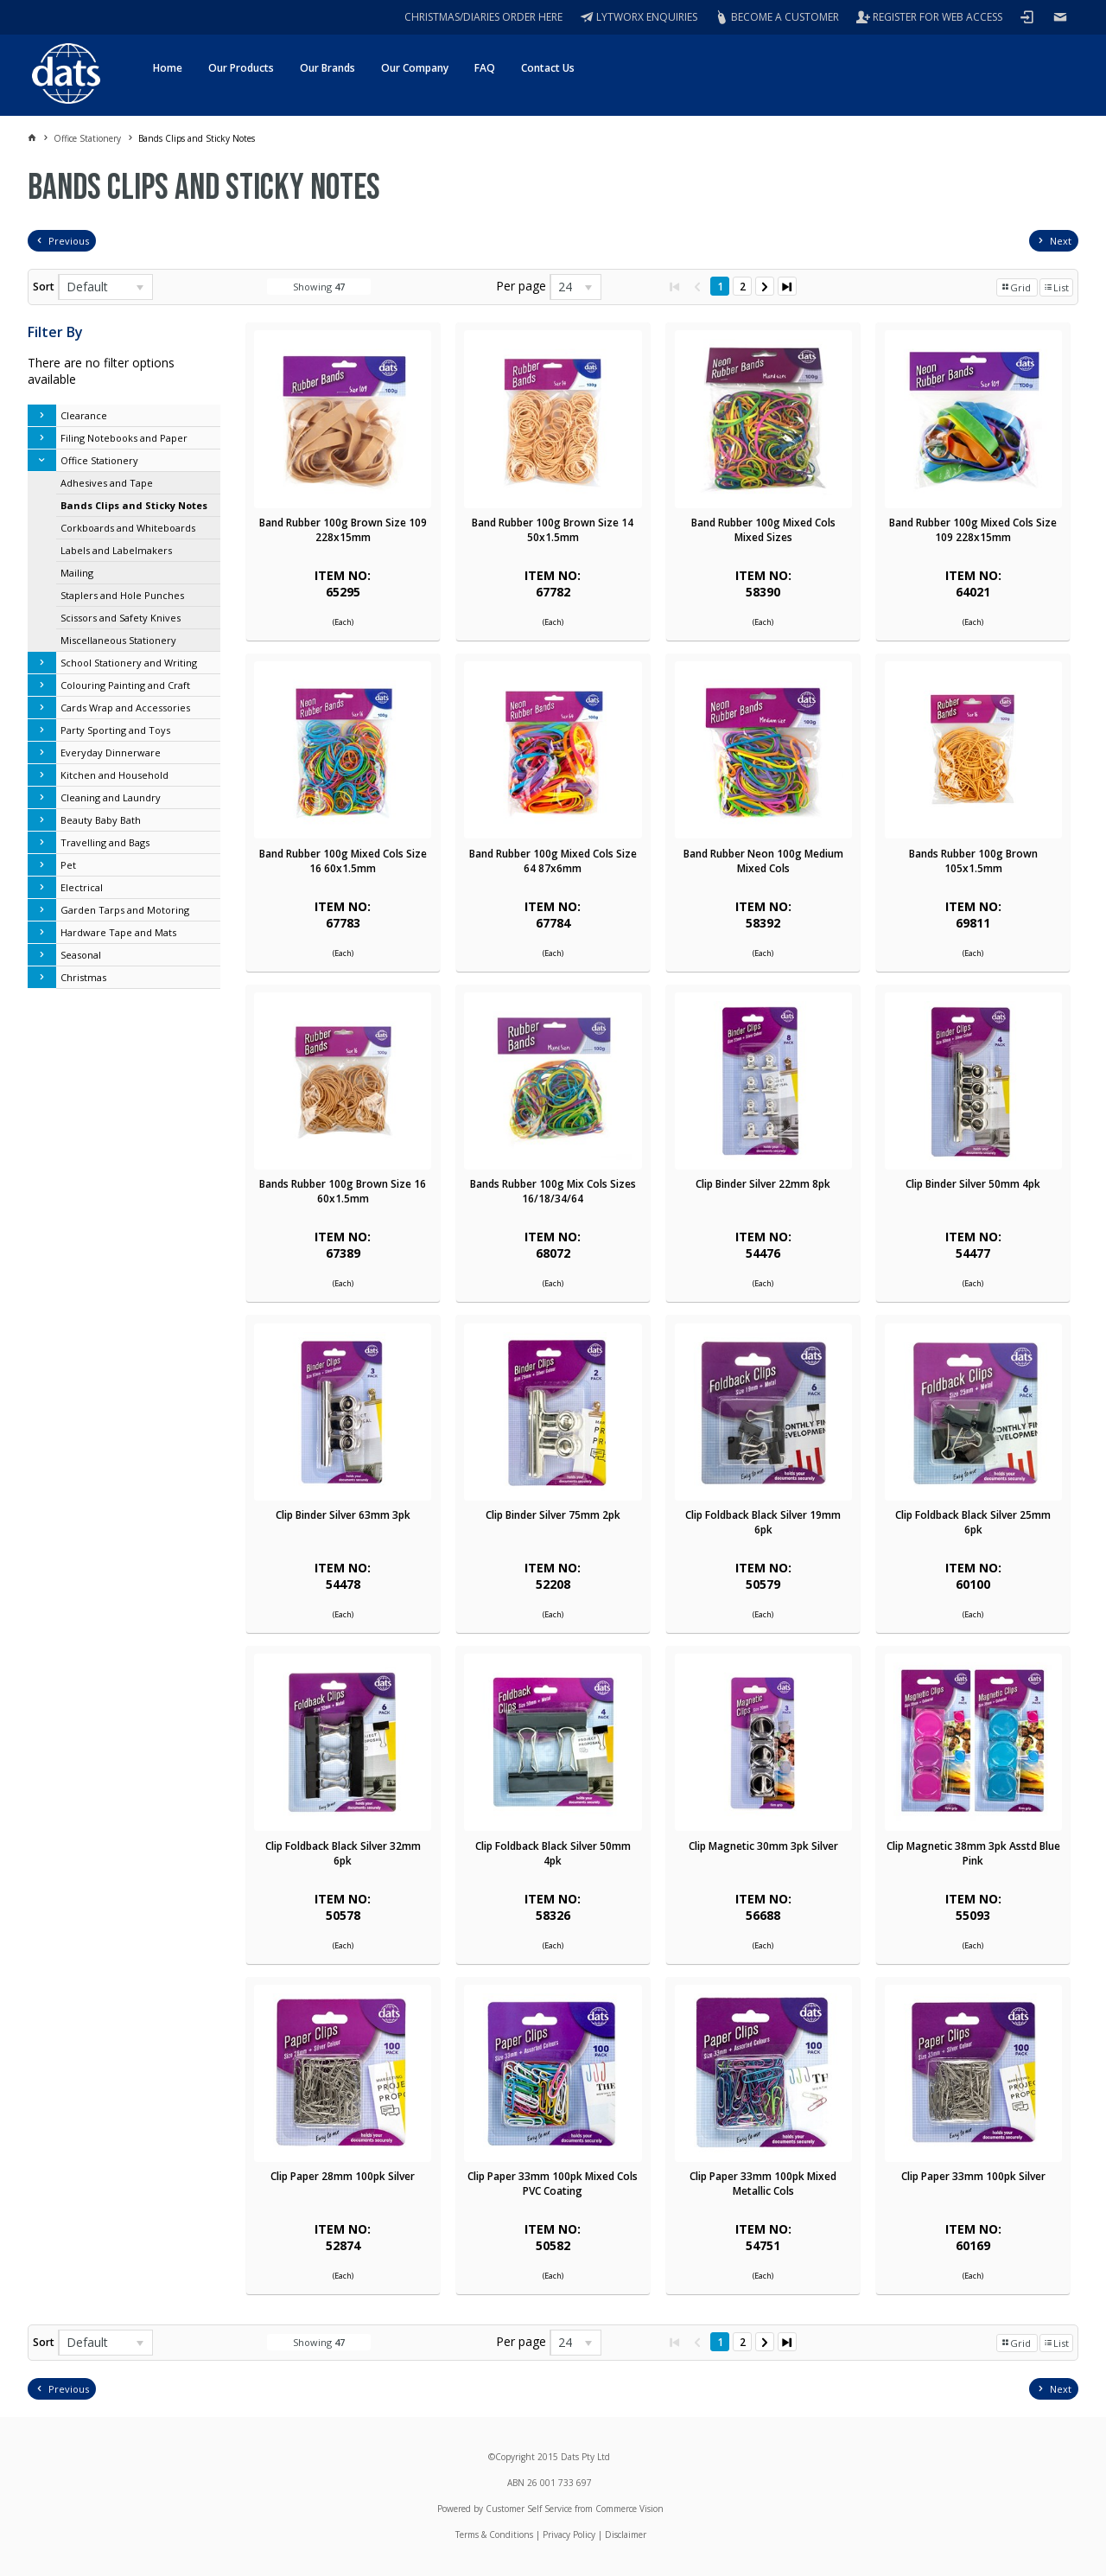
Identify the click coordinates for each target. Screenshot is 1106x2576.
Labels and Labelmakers (116, 550)
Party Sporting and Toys (115, 730)
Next (1060, 240)
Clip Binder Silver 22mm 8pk (763, 1183)
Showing (319, 286)
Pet (68, 864)
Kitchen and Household (114, 774)
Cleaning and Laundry (110, 797)
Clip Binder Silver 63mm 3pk (343, 1515)
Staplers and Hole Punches (122, 595)
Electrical (81, 887)
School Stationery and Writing (128, 662)
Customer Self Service (529, 2509)
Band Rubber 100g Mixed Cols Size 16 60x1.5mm (343, 861)
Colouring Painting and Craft (125, 685)
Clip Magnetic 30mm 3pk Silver (763, 1846)
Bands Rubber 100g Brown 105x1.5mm (973, 861)
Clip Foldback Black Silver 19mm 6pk (763, 1522)
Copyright (515, 2457)
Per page (521, 285)
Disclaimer (625, 2534)
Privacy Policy (569, 2534)
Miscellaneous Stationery (118, 640)
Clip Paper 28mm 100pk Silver (342, 2176)
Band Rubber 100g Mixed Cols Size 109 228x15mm (973, 530)
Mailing (76, 572)
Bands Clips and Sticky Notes (133, 505)
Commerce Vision (629, 2509)
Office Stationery (99, 460)
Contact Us (548, 68)
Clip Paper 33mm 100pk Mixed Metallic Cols (763, 2183)
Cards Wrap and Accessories (125, 707)
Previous (68, 240)
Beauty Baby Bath (100, 819)
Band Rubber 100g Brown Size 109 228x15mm (343, 530)
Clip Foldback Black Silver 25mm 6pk (973, 1522)
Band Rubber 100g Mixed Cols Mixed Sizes (763, 530)
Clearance (83, 415)
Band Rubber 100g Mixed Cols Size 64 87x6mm (553, 861)
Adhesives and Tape (106, 482)
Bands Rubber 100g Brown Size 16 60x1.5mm (342, 1191)
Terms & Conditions (494, 2534)
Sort (43, 286)
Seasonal (80, 954)
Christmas (83, 977)
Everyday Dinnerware (110, 752)
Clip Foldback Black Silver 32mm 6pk (343, 1853)
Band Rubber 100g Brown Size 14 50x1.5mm (552, 530)
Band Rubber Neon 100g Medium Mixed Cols (763, 861)
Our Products (241, 68)
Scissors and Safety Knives (120, 617)
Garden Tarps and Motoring (124, 909)
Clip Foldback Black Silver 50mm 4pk (553, 1853)
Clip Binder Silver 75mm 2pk (553, 1515)
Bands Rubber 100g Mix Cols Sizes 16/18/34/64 (553, 1191)
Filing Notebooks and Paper (124, 437)
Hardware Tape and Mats (118, 932)
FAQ (484, 68)
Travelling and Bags (104, 842)
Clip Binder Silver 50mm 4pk (973, 1183)
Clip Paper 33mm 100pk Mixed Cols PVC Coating (552, 2183)
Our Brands (327, 68)
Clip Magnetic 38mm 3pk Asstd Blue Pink (973, 1853)
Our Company (414, 68)
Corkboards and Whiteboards (127, 527)
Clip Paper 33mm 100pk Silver (973, 2176)
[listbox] (105, 287)
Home (167, 68)
